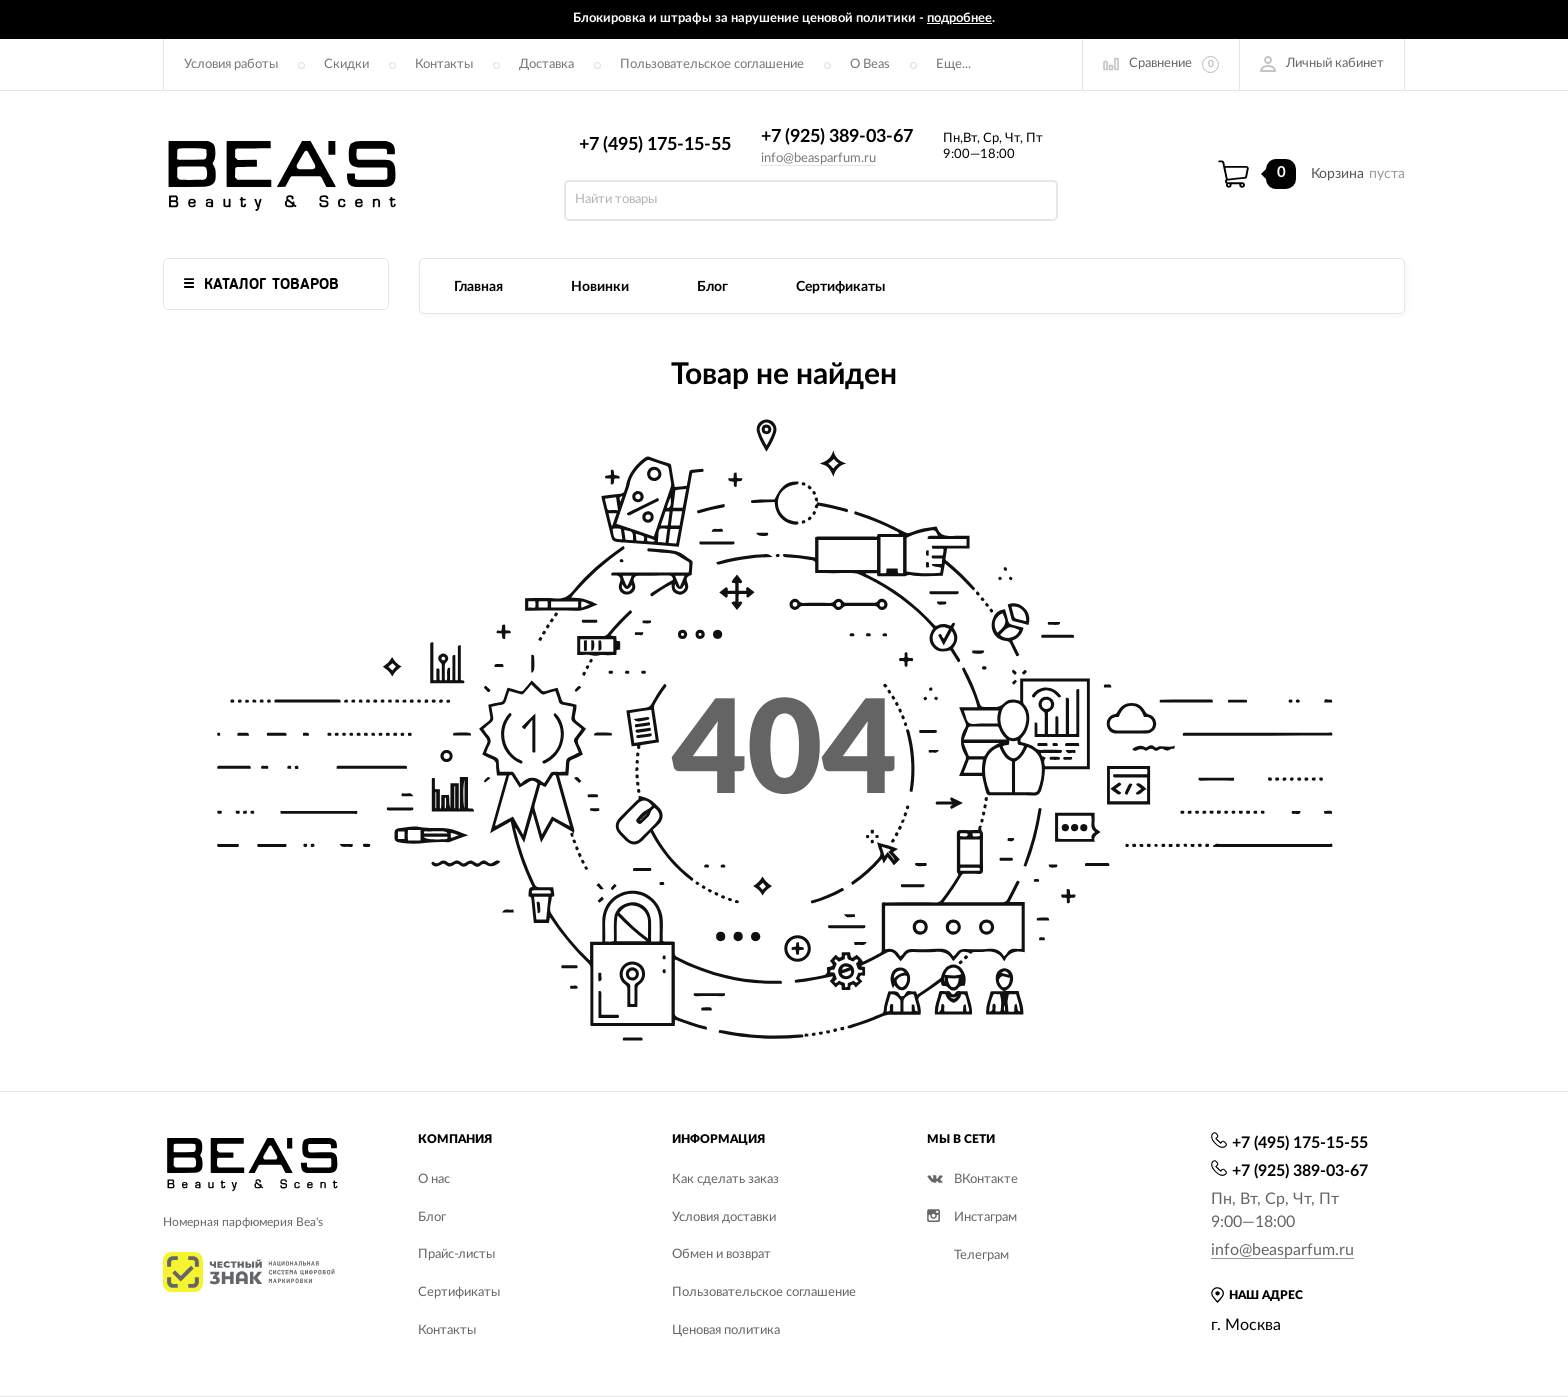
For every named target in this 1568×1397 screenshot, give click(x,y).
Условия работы (231, 64)
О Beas (870, 64)
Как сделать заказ (725, 1179)
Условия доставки (724, 1217)
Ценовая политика (726, 1330)
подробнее (959, 18)
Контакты (444, 64)
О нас (434, 1179)
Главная (478, 287)
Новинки (600, 287)
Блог (712, 287)
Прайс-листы (456, 1254)
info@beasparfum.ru (818, 158)
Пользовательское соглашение (712, 64)
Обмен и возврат (721, 1254)
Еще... (953, 64)
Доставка (546, 64)
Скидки (346, 64)
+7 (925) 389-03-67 (837, 137)
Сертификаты (840, 287)
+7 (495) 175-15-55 (655, 145)
